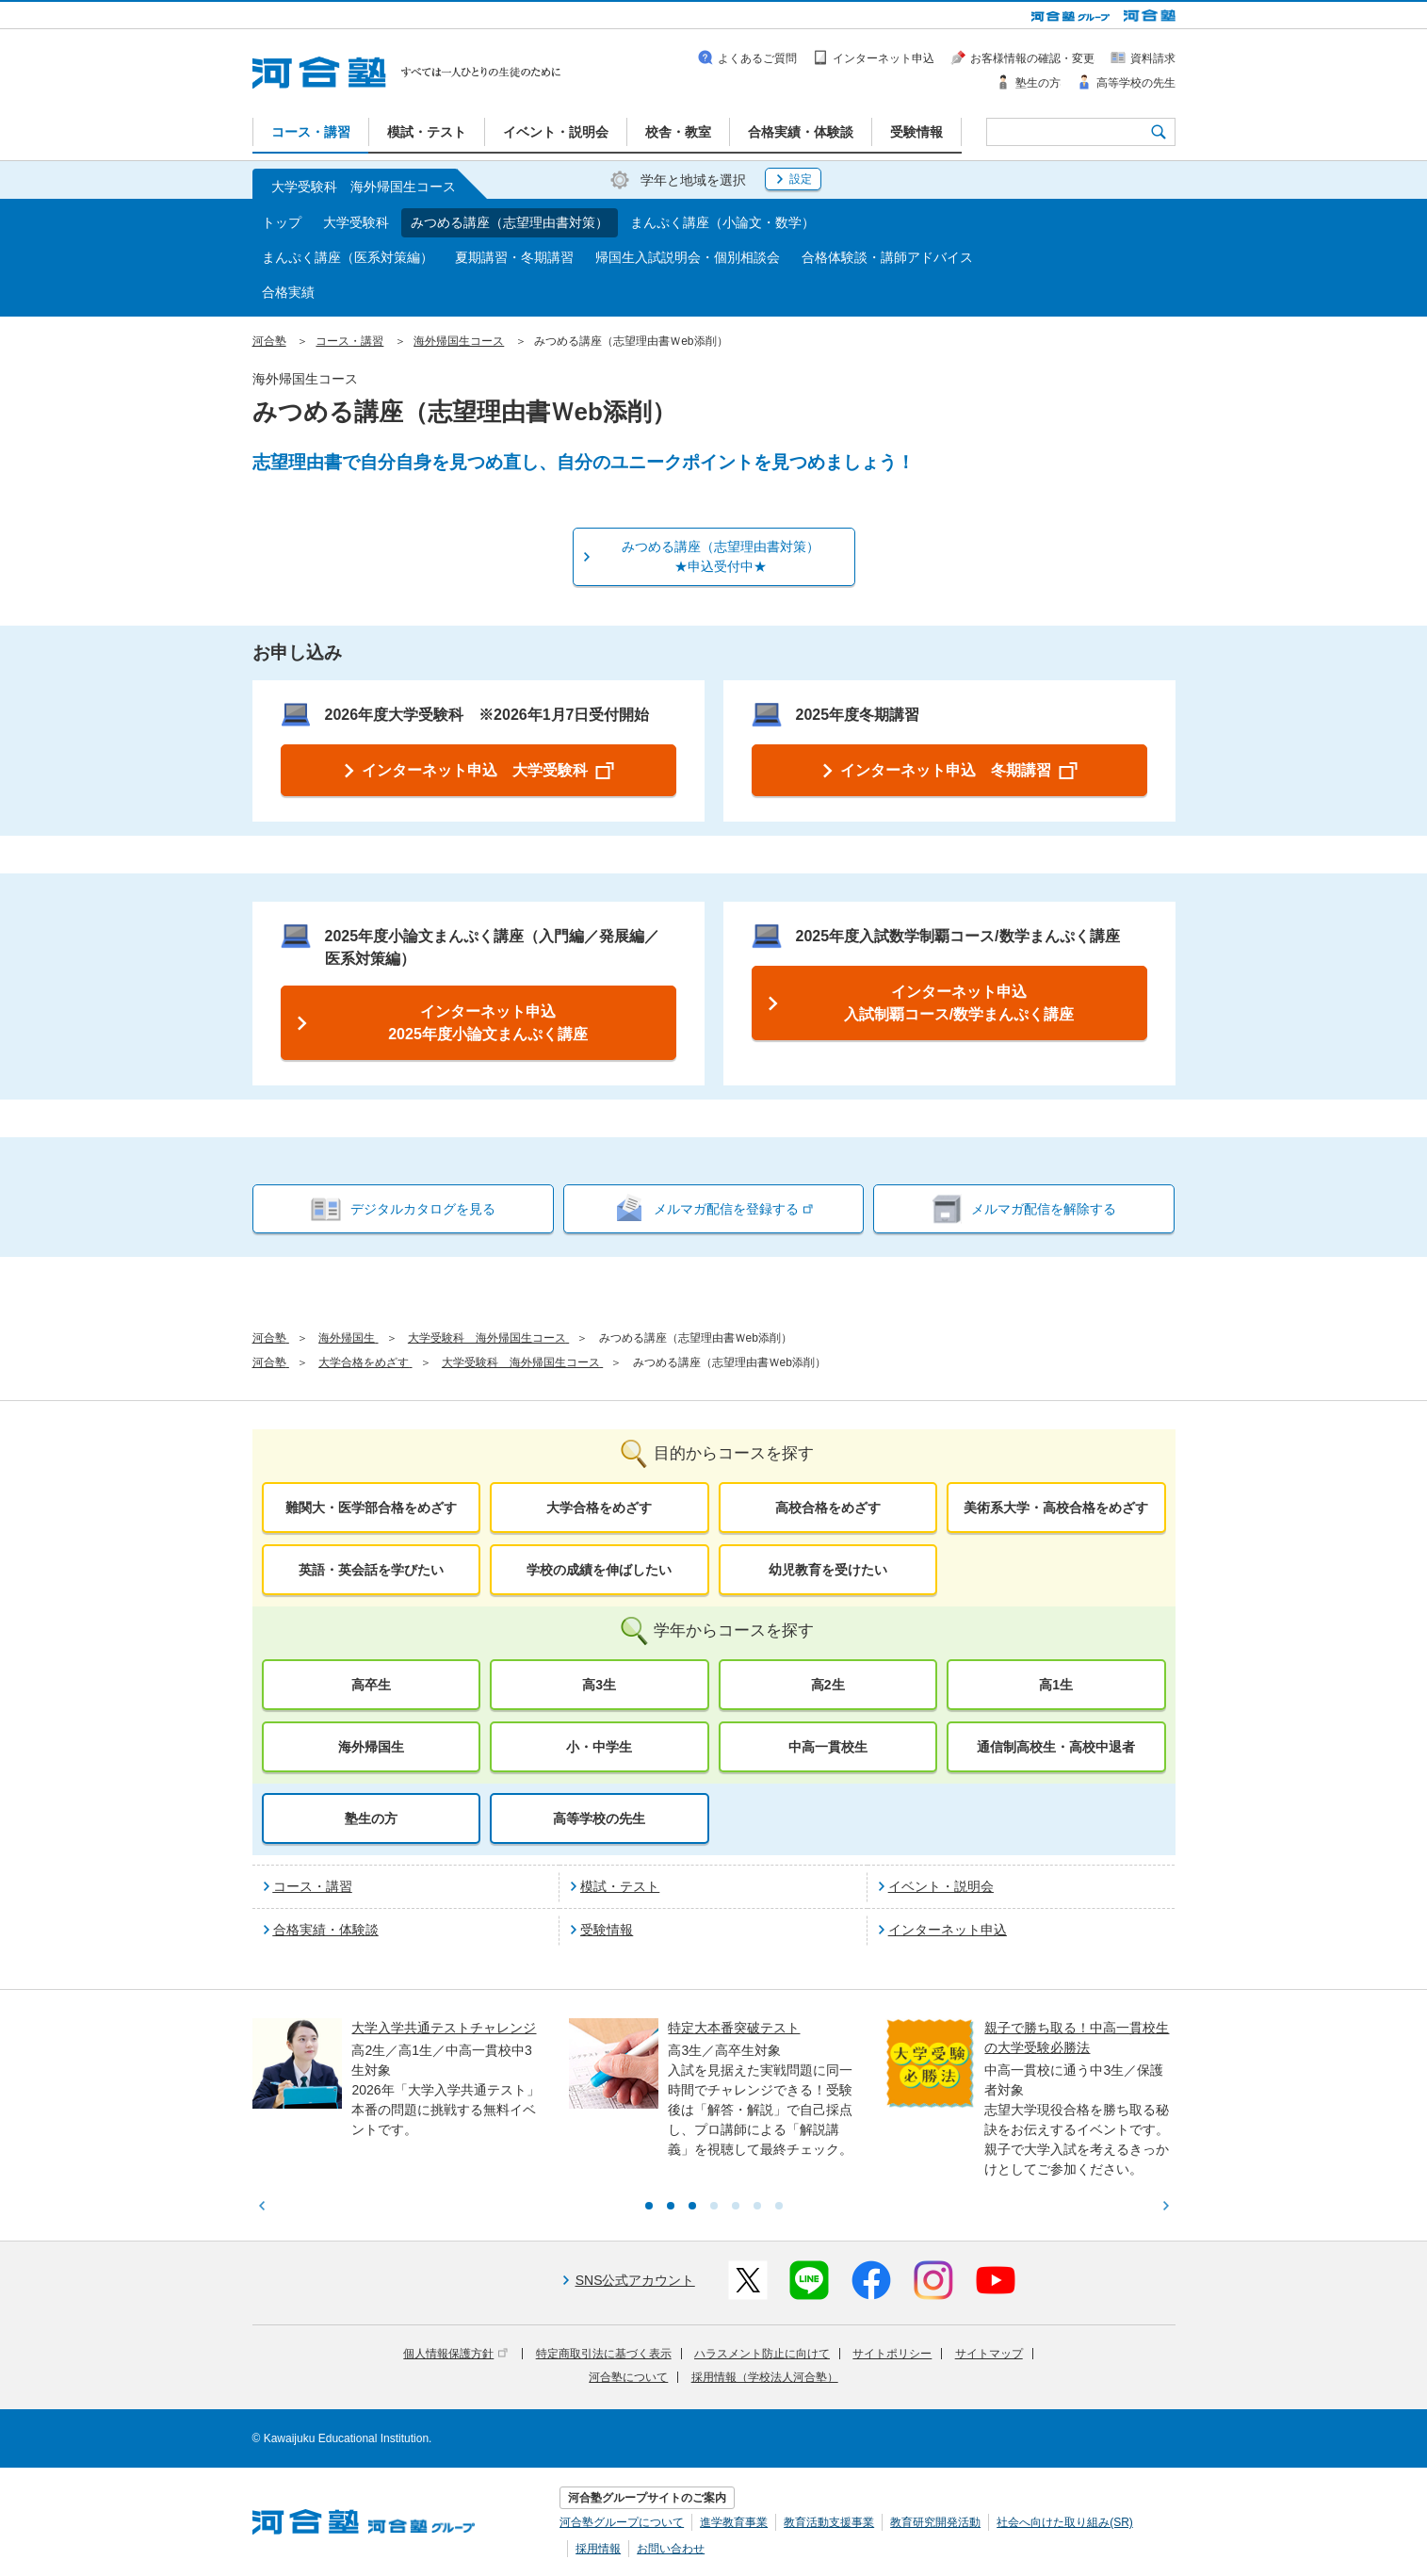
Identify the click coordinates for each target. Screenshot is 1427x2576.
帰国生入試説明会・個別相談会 (687, 257)
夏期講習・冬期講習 (514, 257)
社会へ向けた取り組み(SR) (1065, 2522)
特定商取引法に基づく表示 (604, 2353)
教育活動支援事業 (829, 2522)
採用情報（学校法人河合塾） (764, 2377)
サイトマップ (989, 2353)
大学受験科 (356, 222)
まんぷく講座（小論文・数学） (722, 222)
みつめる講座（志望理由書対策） (509, 222)
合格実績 (288, 292)
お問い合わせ (671, 2548)
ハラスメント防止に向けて (762, 2353)
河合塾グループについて (621, 2522)
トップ (281, 222)
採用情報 (598, 2548)
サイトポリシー (892, 2353)
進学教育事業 (734, 2522)
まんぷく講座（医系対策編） (347, 257)
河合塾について (628, 2377)
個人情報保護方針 (455, 2353)
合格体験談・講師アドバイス (887, 257)
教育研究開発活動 (935, 2522)
